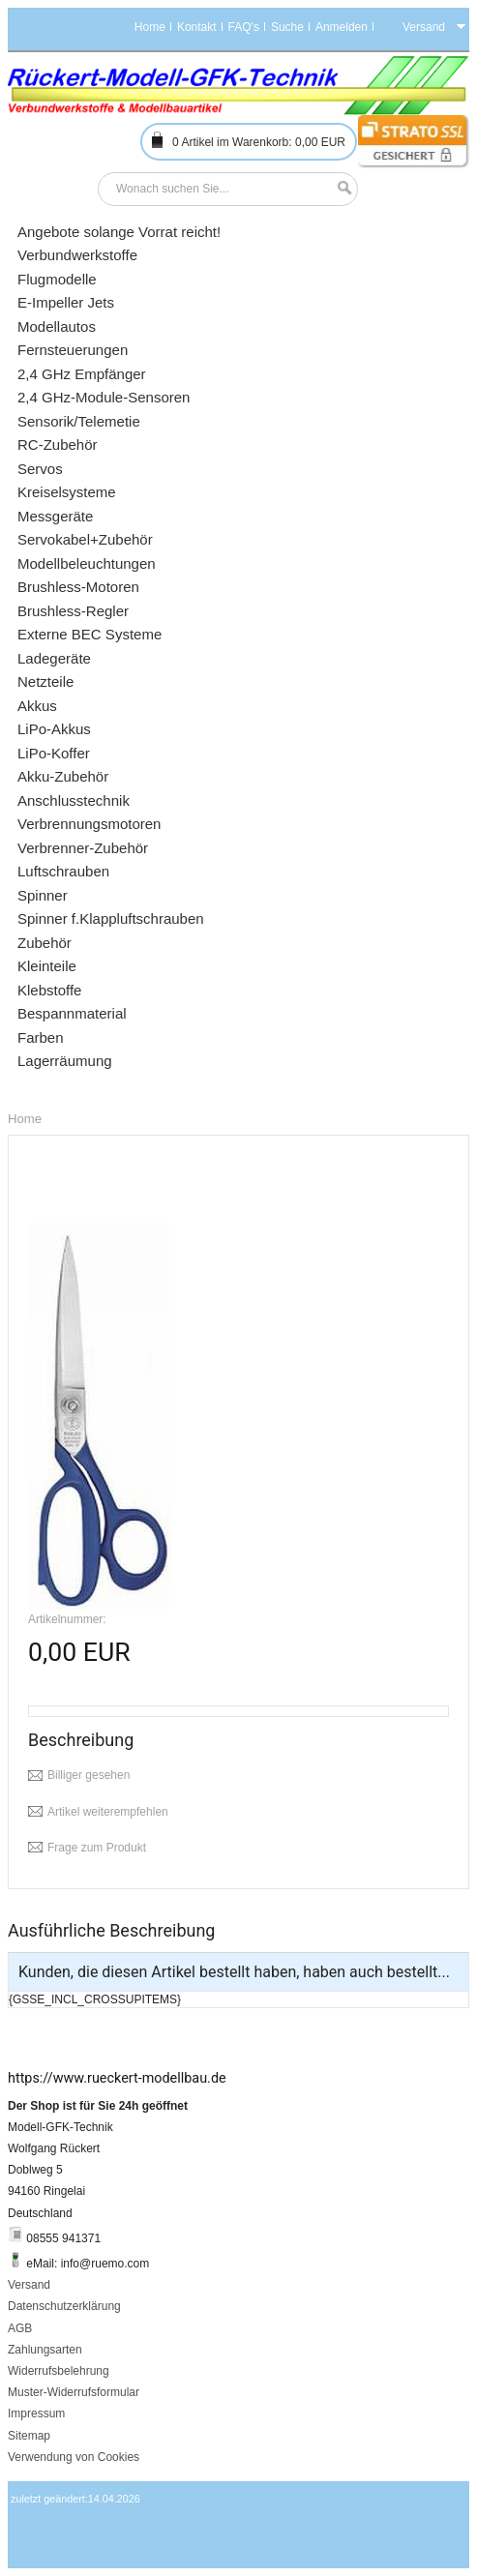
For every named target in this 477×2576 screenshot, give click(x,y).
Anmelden (341, 27)
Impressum (36, 2413)
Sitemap (29, 2436)
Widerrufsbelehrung (58, 2371)
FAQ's (243, 27)
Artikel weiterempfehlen (107, 1812)
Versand (29, 2285)
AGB (20, 2328)
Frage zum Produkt (96, 1847)
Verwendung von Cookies (73, 2457)
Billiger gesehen (88, 1775)
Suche (287, 27)
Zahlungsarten (45, 2349)
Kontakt (197, 27)
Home (149, 27)
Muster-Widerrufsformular (73, 2392)
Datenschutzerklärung (64, 2306)
